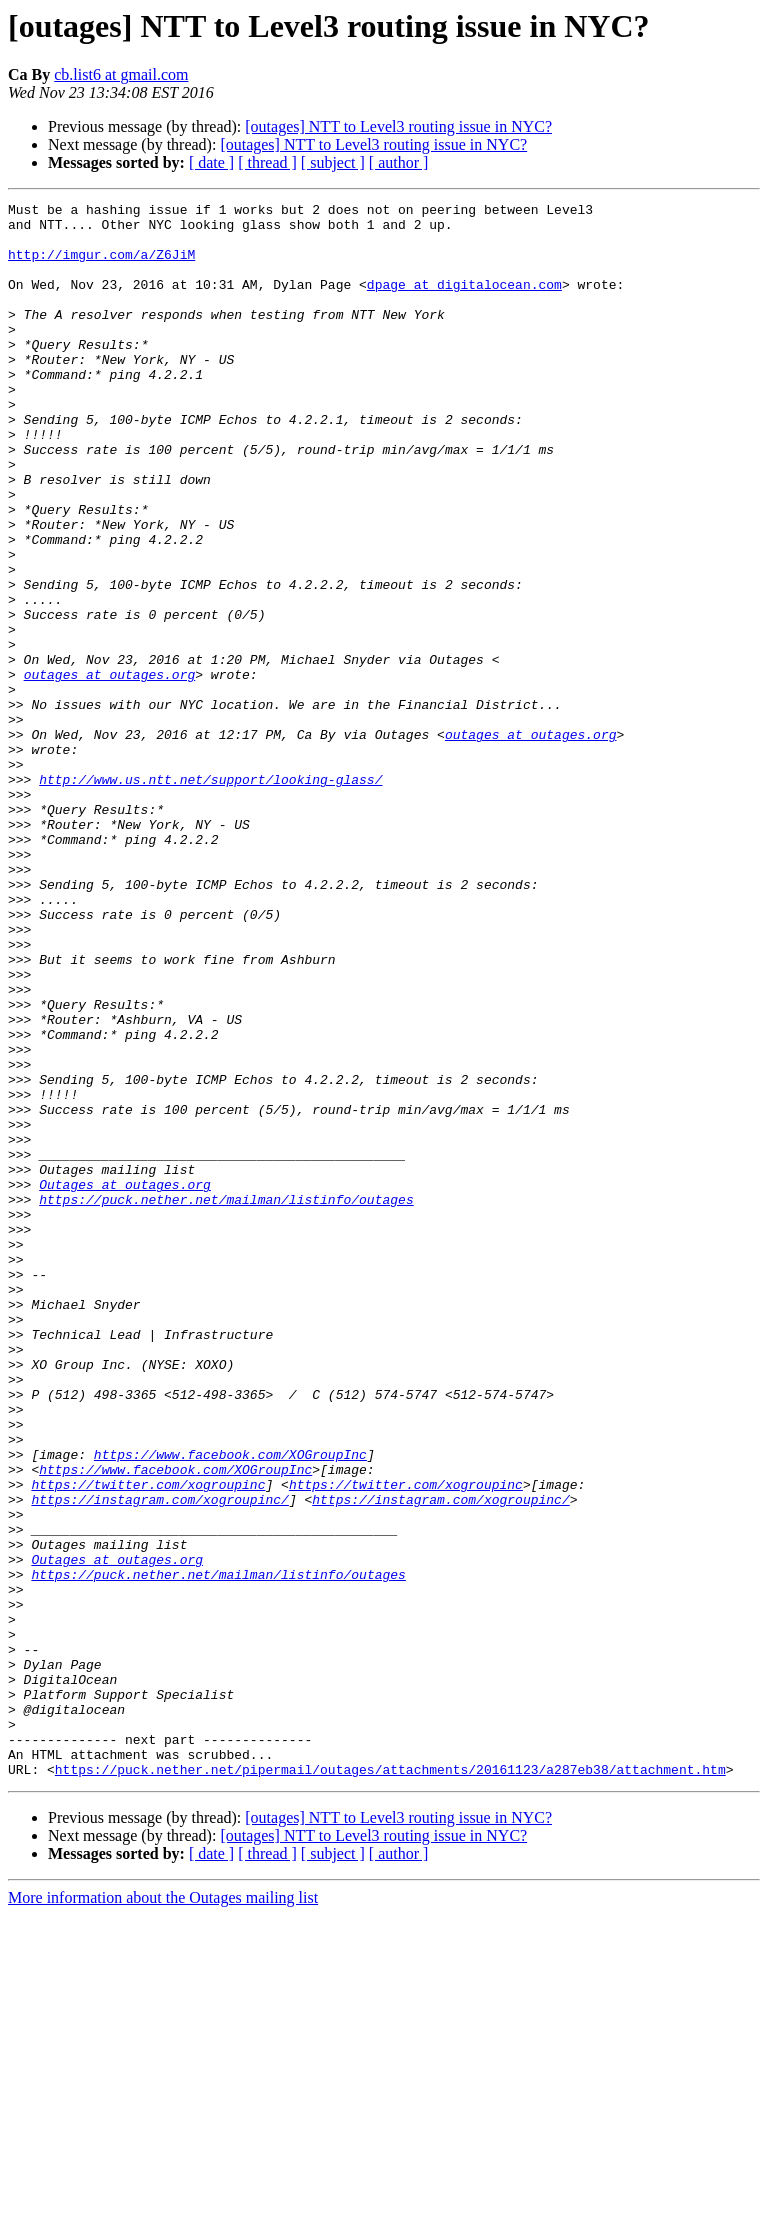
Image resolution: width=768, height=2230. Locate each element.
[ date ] (211, 162)
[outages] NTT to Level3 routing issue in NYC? (398, 126)
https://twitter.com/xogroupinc (148, 1742)
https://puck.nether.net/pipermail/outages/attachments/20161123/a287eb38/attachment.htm (390, 2084)
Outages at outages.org (125, 1382)
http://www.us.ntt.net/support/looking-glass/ (210, 896)
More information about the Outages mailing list (163, 2212)
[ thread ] (267, 162)
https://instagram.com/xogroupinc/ (159, 1760)
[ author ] (399, 162)
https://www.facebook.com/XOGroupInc (230, 1706)
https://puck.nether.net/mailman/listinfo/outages (226, 1400)
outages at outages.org (110, 770)
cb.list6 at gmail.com (121, 74)
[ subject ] (333, 162)
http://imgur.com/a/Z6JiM (101, 266)
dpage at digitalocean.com (464, 302)
